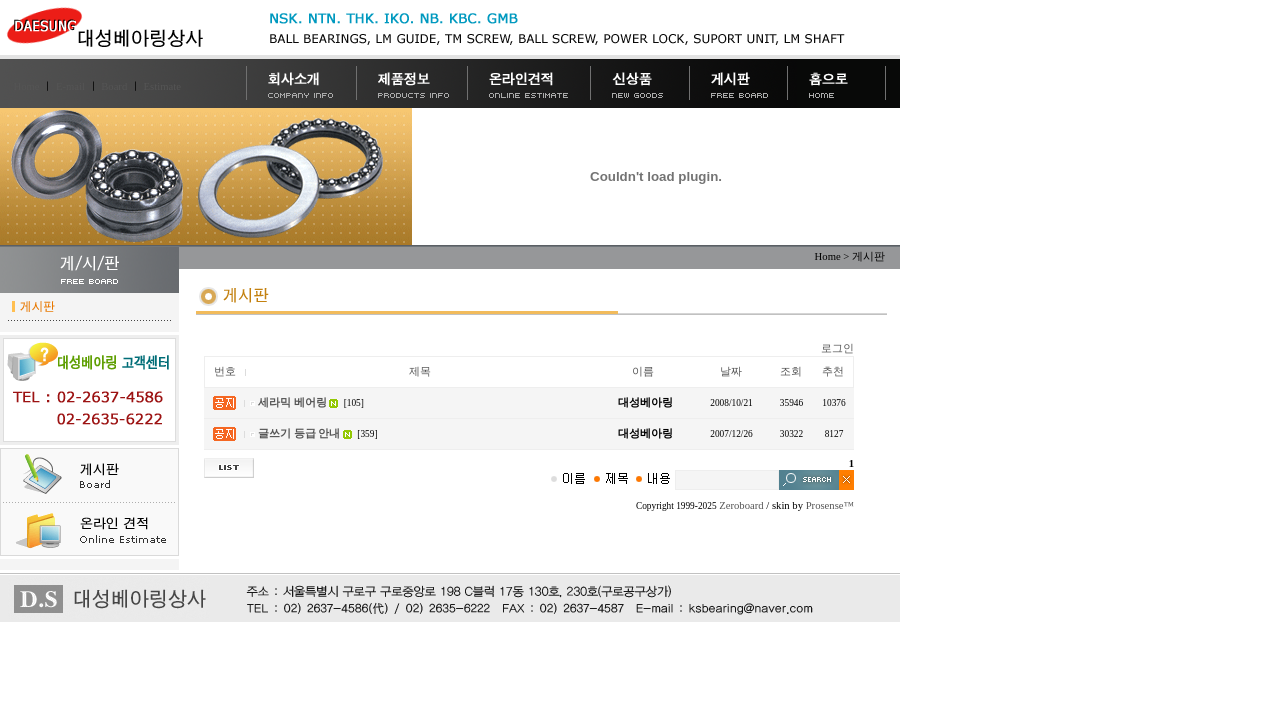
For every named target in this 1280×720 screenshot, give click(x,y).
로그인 (837, 348)
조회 (791, 371)
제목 (420, 371)
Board (114, 86)
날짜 (731, 371)
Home (27, 86)
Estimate (162, 86)
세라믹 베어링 (292, 402)
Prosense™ (830, 505)
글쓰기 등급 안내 (299, 433)
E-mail (70, 86)
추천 (833, 371)
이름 (643, 371)
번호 (225, 371)
